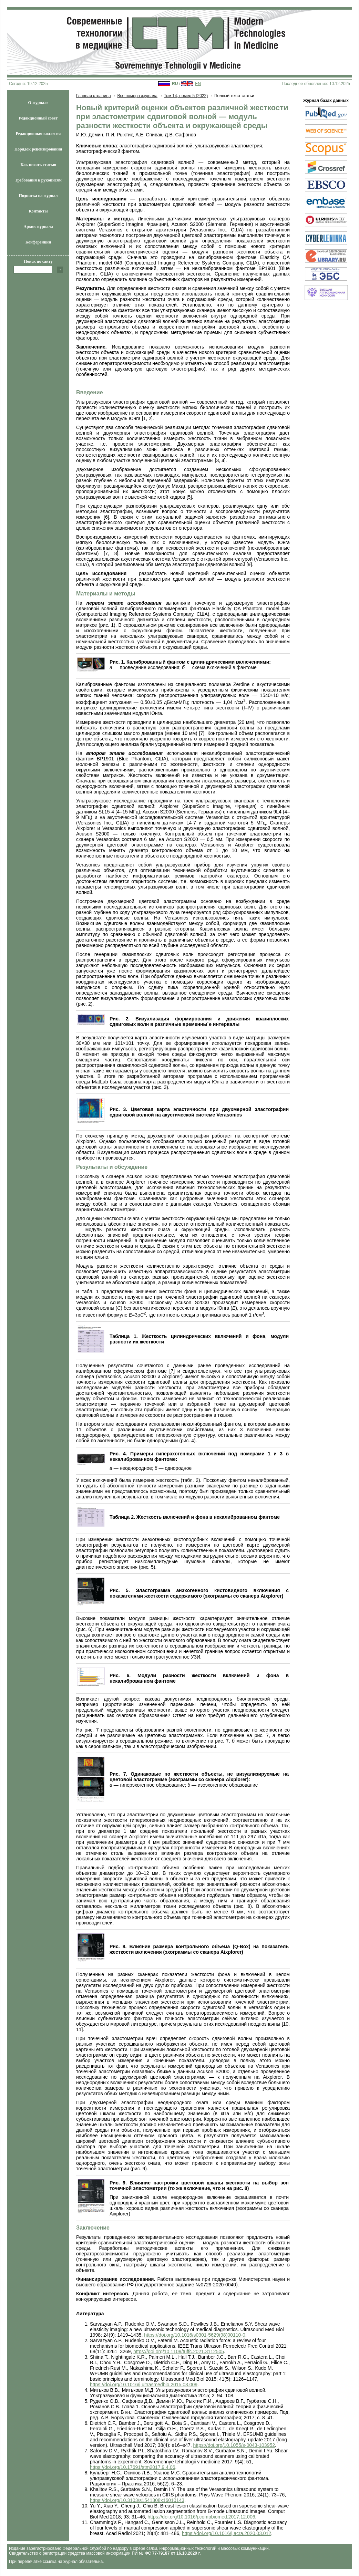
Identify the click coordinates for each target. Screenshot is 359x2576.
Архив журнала (38, 226)
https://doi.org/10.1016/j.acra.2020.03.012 (226, 2533)
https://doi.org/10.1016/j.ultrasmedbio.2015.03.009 (143, 2384)
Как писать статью (38, 164)
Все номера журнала (137, 95)
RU (175, 83)
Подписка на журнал (38, 195)
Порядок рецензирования (38, 149)
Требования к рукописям (38, 180)
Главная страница (93, 95)
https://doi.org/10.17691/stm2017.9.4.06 (132, 2467)
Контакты (38, 211)
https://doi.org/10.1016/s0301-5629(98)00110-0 (194, 2335)
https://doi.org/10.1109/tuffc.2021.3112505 (178, 2351)
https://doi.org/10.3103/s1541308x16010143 (137, 2500)
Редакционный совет (38, 118)
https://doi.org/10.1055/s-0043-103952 (234, 2445)
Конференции (38, 242)
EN (198, 83)
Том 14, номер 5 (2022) (186, 95)
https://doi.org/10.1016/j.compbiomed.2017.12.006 (201, 2517)
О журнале (38, 102)
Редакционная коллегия (38, 133)
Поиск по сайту (38, 261)
